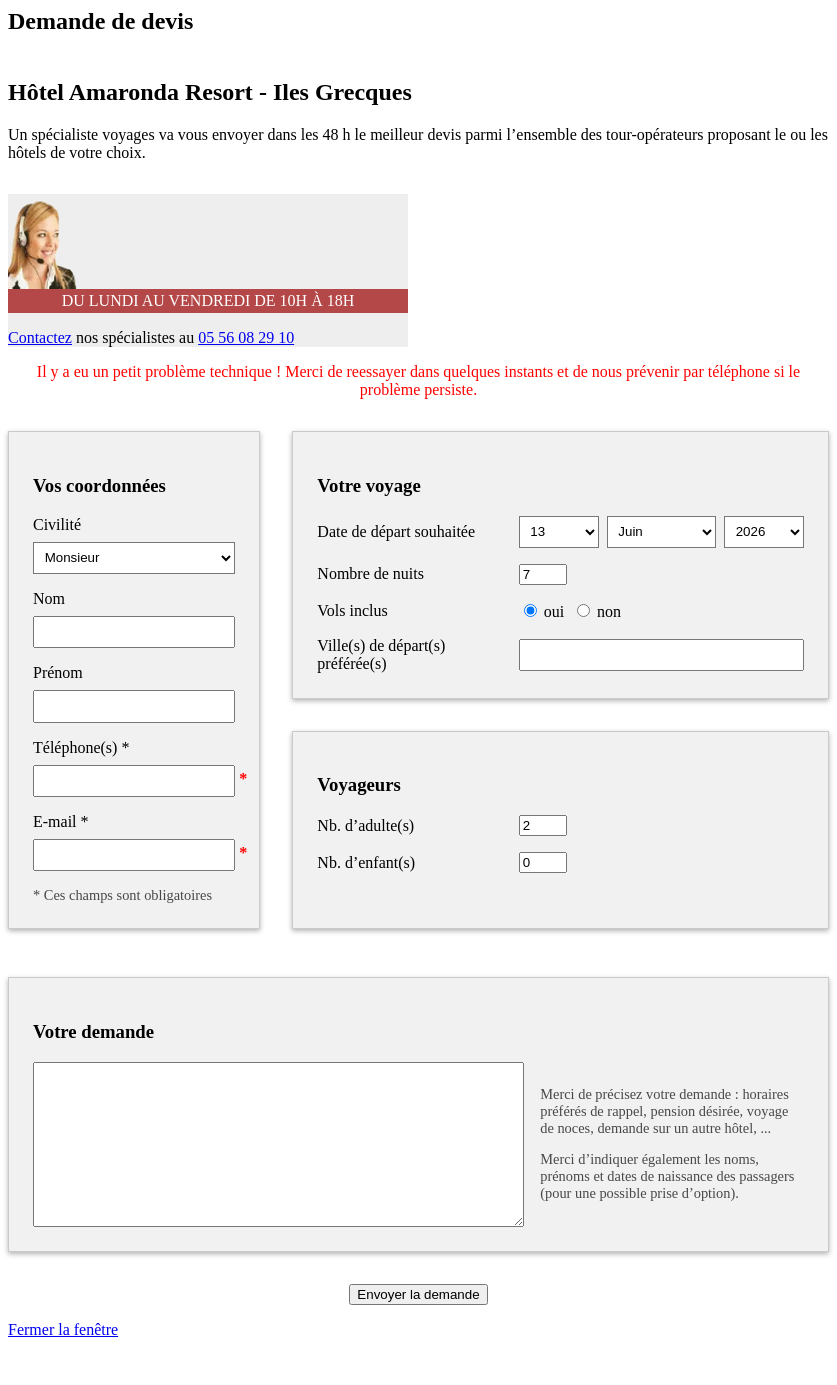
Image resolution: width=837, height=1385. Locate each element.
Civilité (57, 524)
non (609, 611)
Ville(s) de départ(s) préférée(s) (381, 654)
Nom (49, 598)
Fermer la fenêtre (63, 1359)
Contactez (40, 337)
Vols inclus (352, 610)
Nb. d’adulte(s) (365, 825)
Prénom (58, 672)
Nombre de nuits (370, 573)
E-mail (61, 821)
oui (554, 611)
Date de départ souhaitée (396, 531)
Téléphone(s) (81, 747)
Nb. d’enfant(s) (366, 862)
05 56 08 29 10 (246, 337)
